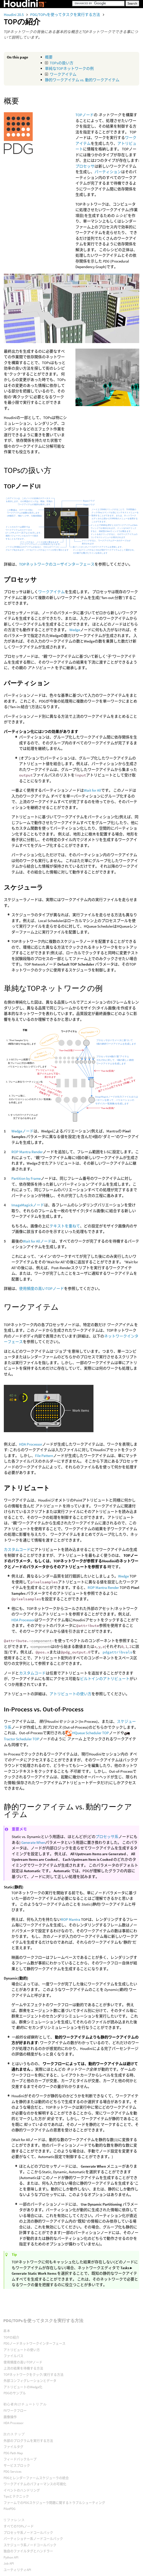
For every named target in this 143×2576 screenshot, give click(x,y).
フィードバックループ (20, 2459)
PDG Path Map (13, 2453)
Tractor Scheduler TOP (21, 1738)
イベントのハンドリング (22, 2490)
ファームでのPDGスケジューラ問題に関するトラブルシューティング (54, 2503)
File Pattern (44, 1455)
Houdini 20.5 (14, 14)
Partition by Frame (26, 1178)
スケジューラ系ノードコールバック (30, 2545)
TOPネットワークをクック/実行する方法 (33, 2374)
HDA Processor (30, 1444)
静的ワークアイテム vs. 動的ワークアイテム (82, 79)
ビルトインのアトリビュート (105, 1678)
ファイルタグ (13, 2447)
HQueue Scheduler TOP (90, 1732)
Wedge (74, 629)
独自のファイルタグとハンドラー (28, 2551)
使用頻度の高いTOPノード (41, 1288)
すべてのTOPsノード (19, 2526)
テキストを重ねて (65, 1226)
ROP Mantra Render (27, 1151)
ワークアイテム (63, 74)
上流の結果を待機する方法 (23, 2368)
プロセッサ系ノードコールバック (28, 2532)
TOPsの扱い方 (61, 63)
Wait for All (92, 790)
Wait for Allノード (37, 1241)
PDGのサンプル (15, 2393)
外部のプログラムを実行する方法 (28, 2441)
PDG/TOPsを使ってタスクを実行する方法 (65, 14)
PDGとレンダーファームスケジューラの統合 (36, 2478)
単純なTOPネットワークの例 (69, 68)
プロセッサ (84, 166)
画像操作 (10, 2417)
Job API (9, 2563)
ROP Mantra (70, 1919)
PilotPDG (9, 2509)
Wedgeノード (22, 1131)
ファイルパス (13, 2356)
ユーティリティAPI (17, 2570)
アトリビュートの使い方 (70, 1693)
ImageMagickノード (27, 1205)
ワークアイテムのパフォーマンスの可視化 (35, 2484)
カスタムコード (17, 1549)
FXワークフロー (15, 2410)
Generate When (33, 1842)
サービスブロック (17, 2465)
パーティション (107, 171)
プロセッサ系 (107, 1836)
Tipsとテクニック (16, 2496)
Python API (11, 2557)
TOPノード (84, 114)
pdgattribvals (117, 1652)
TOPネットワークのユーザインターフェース (56, 564)
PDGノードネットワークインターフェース (35, 2343)
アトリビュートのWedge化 (23, 2387)
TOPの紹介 (11, 2337)
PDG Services (12, 2471)
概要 (49, 57)
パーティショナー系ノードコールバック (33, 2539)
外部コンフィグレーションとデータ (30, 2381)
